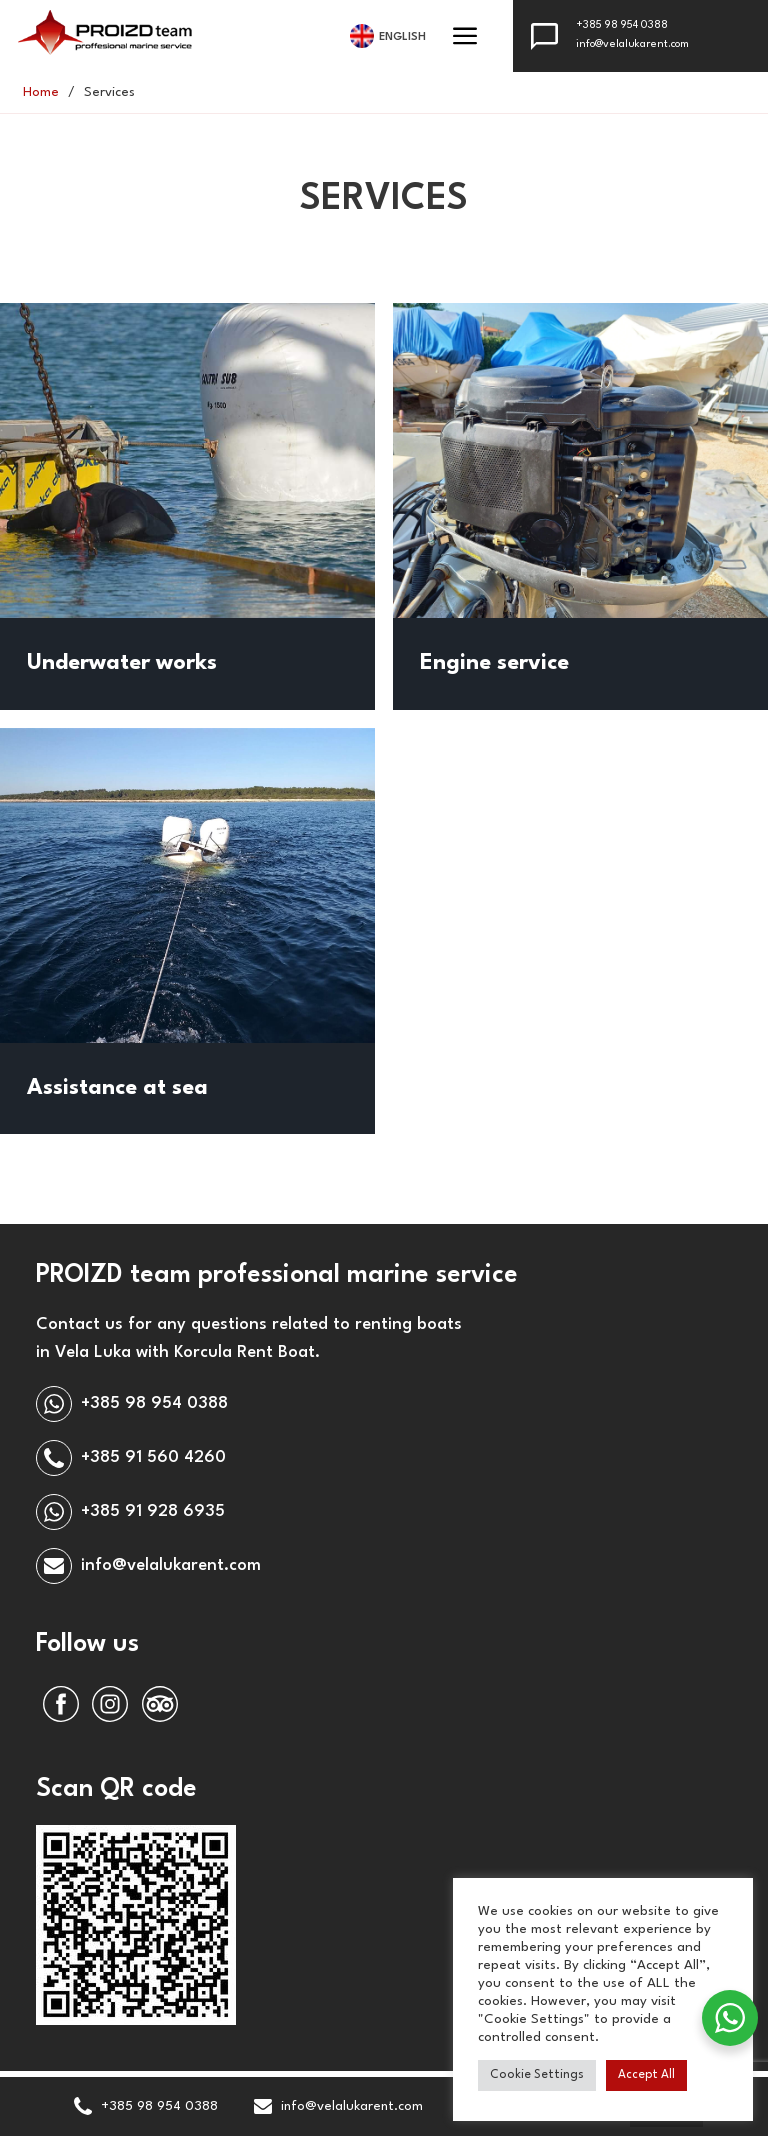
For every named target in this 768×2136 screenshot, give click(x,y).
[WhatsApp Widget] (730, 2018)
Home (41, 92)
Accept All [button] (646, 2075)
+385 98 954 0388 (622, 25)
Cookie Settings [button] (537, 2075)
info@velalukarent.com (632, 44)
